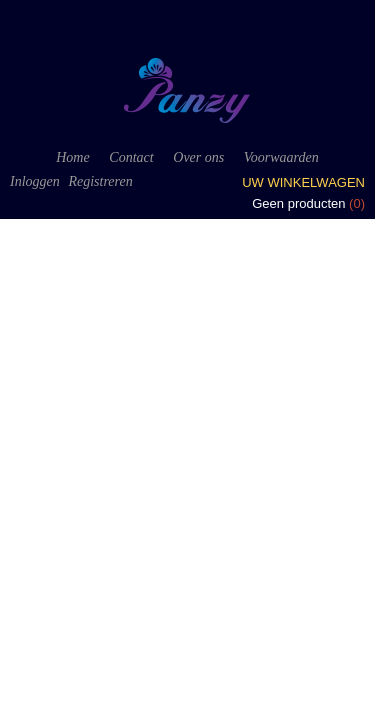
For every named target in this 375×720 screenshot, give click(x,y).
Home (72, 157)
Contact (131, 157)
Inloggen (35, 181)
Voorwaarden (281, 157)
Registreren (100, 181)
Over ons (198, 157)
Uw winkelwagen (303, 182)
